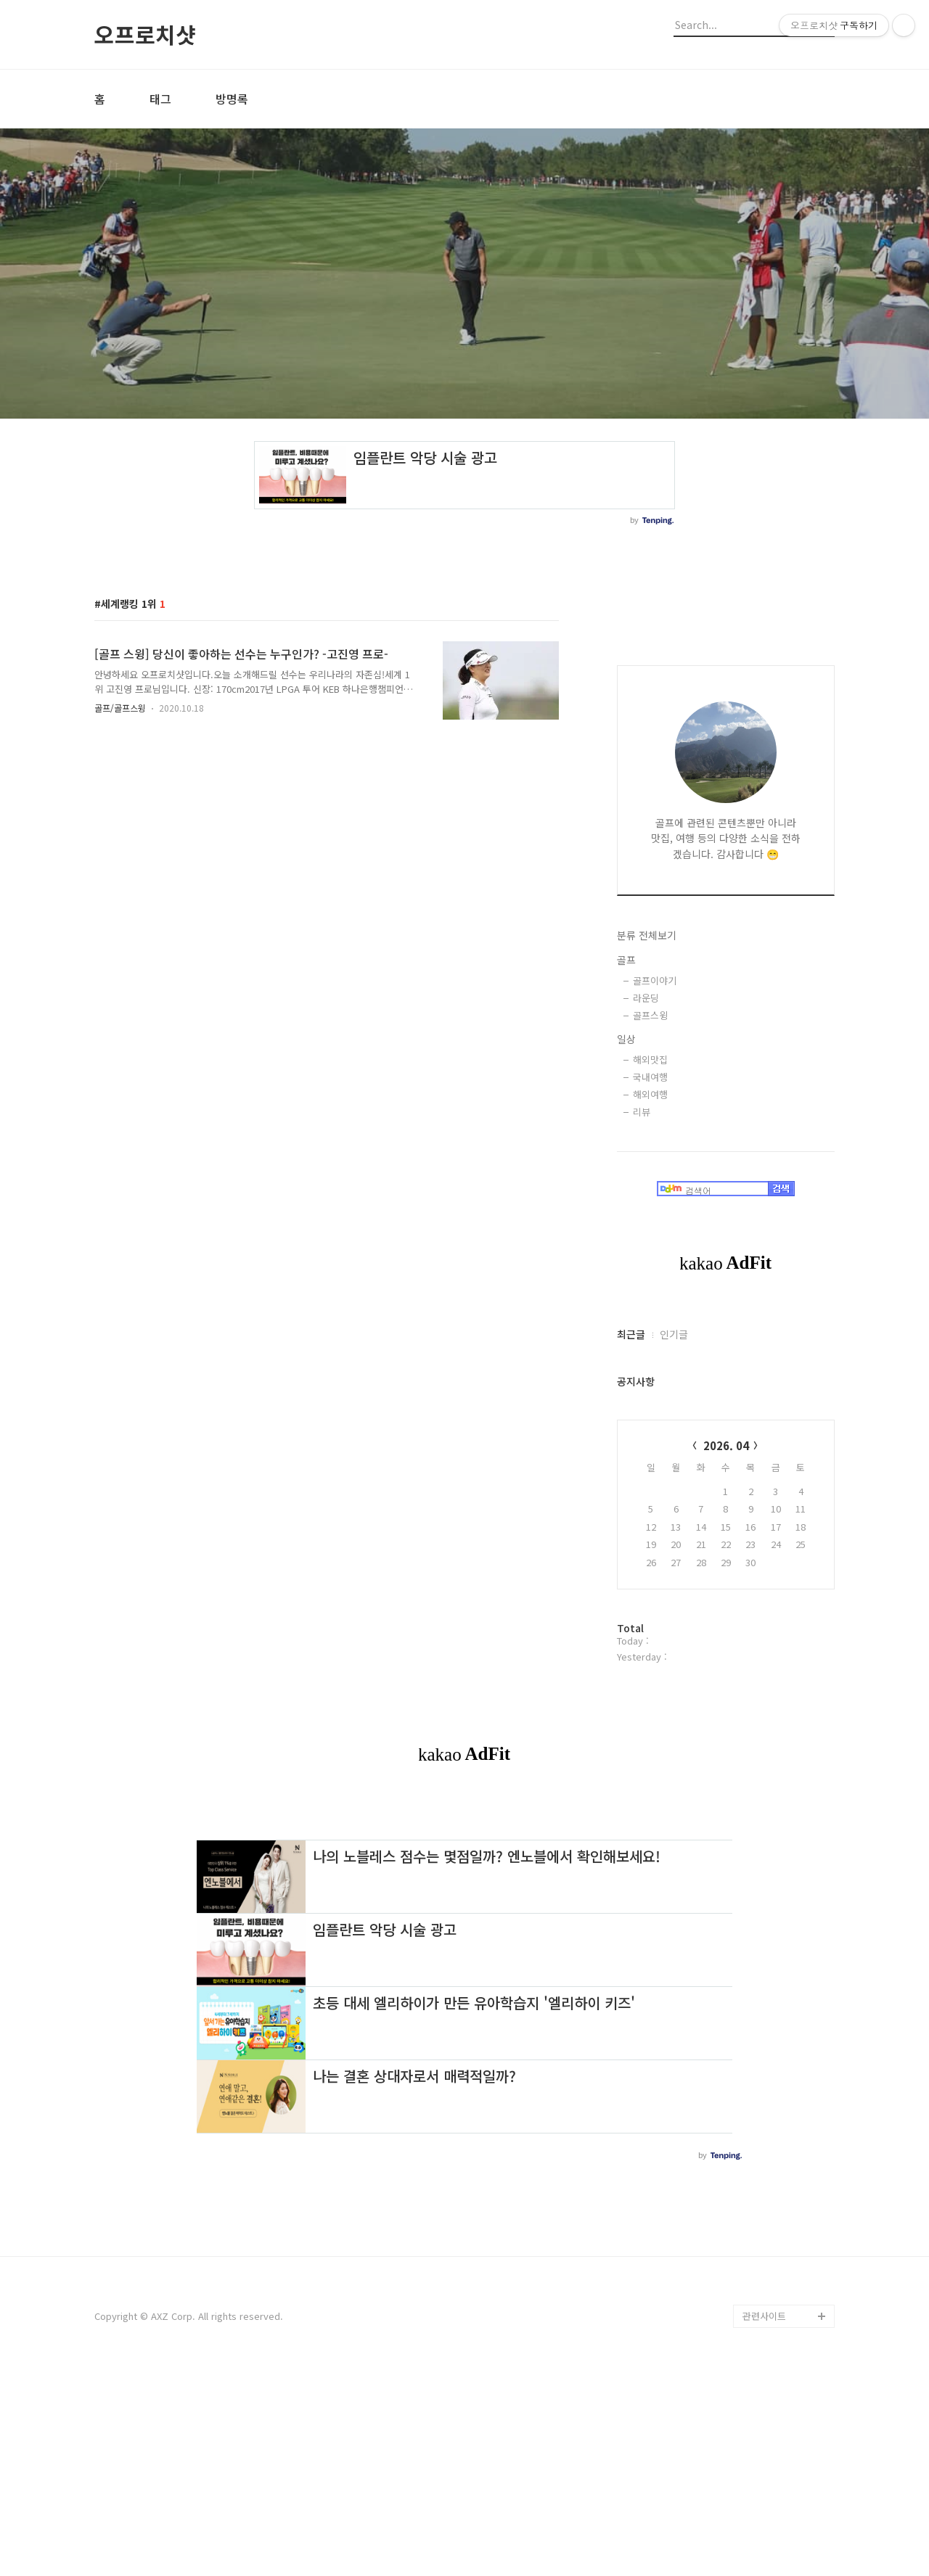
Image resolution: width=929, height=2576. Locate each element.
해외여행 (650, 1094)
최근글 (631, 1334)
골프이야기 (654, 980)
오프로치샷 (145, 34)
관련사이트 (764, 2519)
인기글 (674, 1334)
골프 (626, 959)
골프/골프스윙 (120, 707)
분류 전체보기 (646, 935)
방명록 (232, 98)
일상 (626, 1039)
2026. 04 (726, 1445)
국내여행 (650, 1077)
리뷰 (641, 1112)
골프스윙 (650, 1015)
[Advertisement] (464, 1908)
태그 (160, 98)
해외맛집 (650, 1059)
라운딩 (646, 998)
